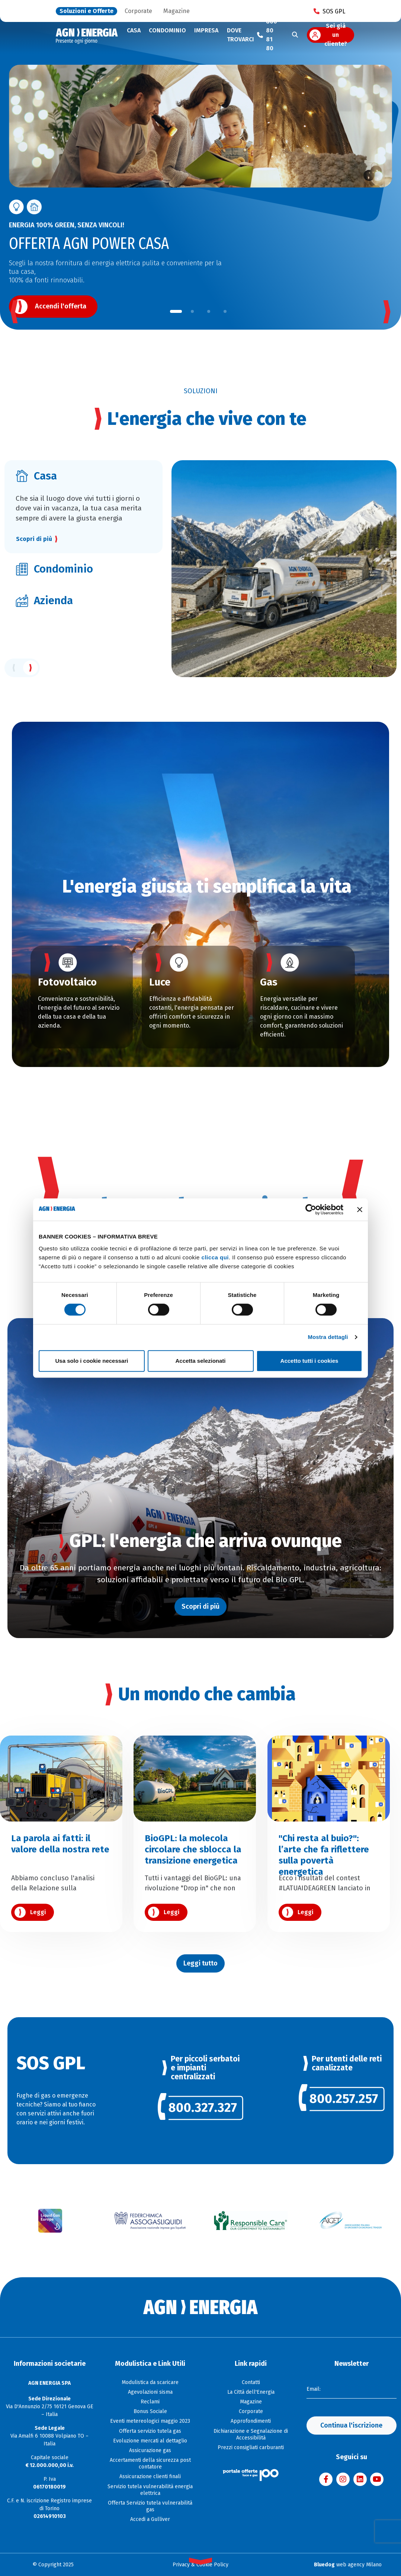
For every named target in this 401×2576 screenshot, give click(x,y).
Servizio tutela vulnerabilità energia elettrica (150, 2489)
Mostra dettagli (328, 1337)
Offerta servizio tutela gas (150, 2431)
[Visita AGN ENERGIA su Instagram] (343, 2479)
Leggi (38, 1912)
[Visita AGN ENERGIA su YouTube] (377, 2479)
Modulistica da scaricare (150, 2382)
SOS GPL (329, 11)
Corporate (138, 11)
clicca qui (215, 1257)
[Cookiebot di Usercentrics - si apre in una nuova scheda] (310, 1209)
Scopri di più (34, 538)
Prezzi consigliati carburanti (251, 2447)
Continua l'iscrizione (351, 2425)
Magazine (176, 11)
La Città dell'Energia (251, 2392)
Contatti (251, 2382)
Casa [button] (134, 30)
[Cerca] (295, 35)
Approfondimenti (251, 2421)
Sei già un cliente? (335, 35)
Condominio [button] (167, 30)
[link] (201, 2110)
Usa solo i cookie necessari (91, 1361)
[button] (176, 311)
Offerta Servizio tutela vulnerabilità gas (150, 2506)
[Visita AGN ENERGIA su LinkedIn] (360, 2479)
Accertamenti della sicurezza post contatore (150, 2463)
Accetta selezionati (200, 1361)
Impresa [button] (206, 30)
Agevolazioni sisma (150, 2392)
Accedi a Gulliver (150, 2519)
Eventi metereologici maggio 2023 (150, 2421)
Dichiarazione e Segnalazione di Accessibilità (251, 2434)
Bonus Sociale (150, 2411)
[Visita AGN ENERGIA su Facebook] (326, 2479)
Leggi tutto (200, 1963)
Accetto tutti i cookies (309, 1361)
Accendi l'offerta (60, 306)
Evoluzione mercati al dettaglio (150, 2441)
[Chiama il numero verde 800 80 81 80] (267, 35)
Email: (314, 2389)
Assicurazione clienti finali (150, 2476)
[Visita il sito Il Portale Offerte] (251, 2474)
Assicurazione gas (150, 2450)
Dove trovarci (240, 35)
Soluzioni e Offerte (86, 11)
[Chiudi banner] (359, 1209)
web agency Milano (348, 2564)
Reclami (150, 2402)
